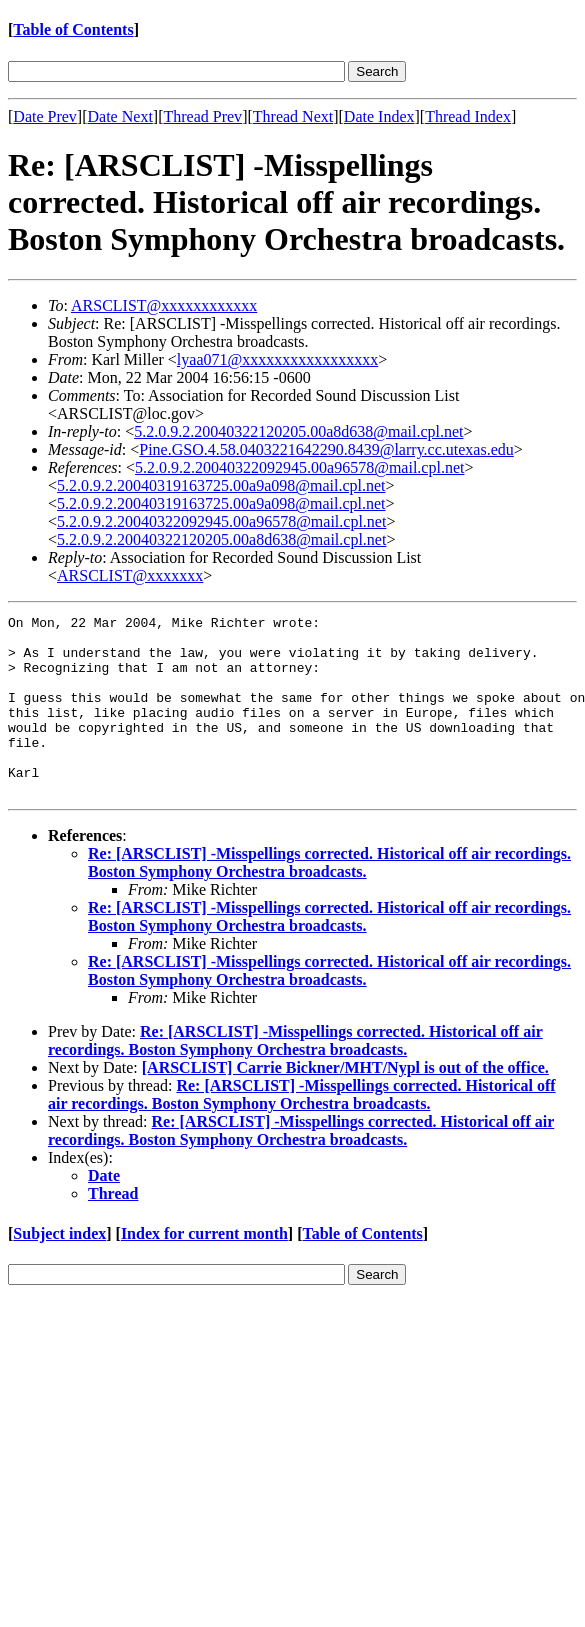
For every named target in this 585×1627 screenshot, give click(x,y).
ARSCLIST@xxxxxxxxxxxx (164, 305)
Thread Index (468, 116)
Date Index (379, 116)
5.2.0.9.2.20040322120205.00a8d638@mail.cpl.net (298, 431)
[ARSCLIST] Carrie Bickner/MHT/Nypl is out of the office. (345, 1103)
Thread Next (293, 116)
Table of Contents (73, 29)
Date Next (120, 116)
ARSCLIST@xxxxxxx (130, 575)
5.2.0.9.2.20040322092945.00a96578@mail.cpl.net (299, 467)
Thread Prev (202, 116)
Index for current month (204, 1269)
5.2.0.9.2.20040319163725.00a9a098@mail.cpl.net (221, 485)
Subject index (59, 1269)
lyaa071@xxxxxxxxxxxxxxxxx (277, 359)
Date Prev (45, 116)
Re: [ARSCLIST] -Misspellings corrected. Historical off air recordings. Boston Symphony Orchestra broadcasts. (329, 898)
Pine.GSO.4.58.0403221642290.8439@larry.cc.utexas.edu (326, 449)
